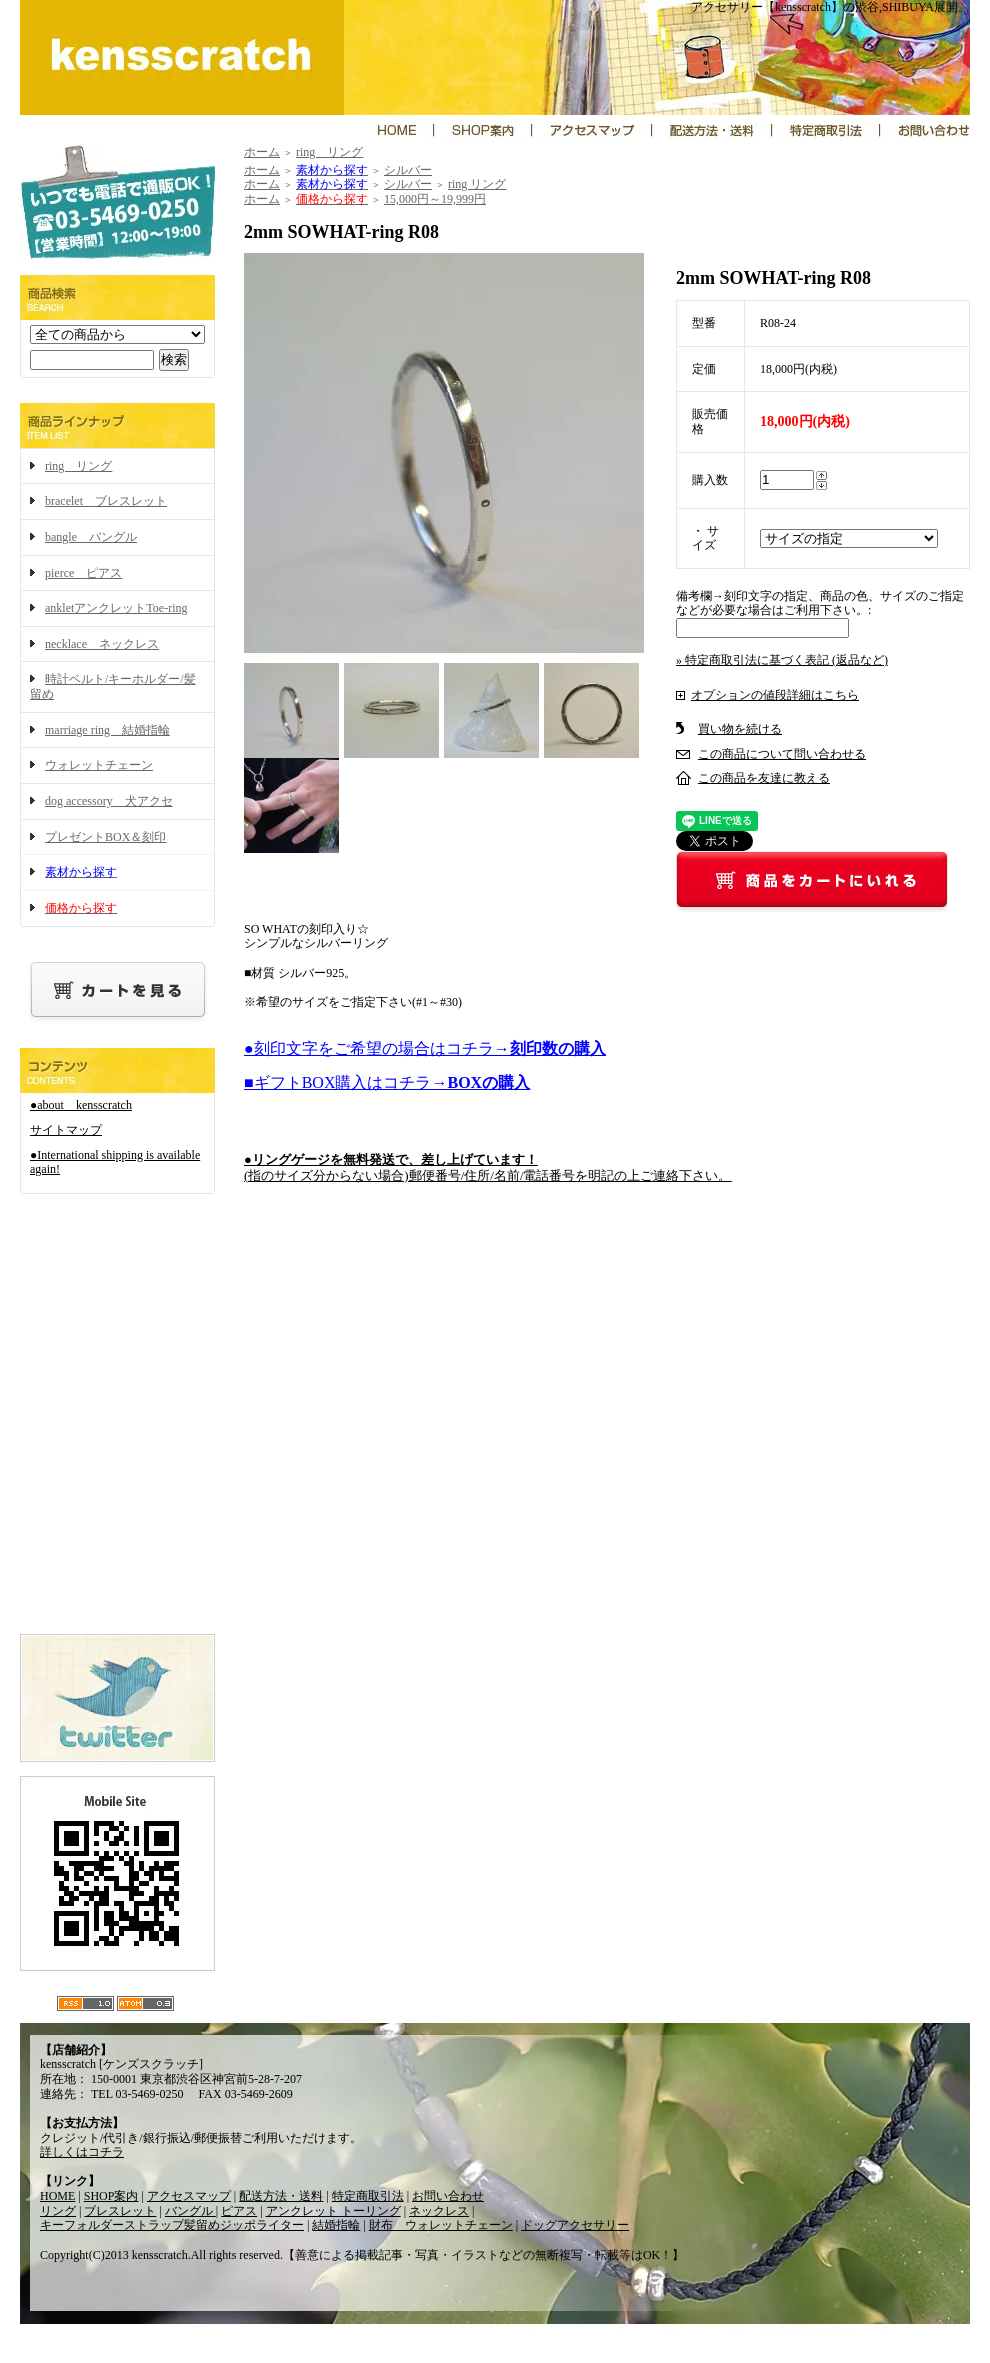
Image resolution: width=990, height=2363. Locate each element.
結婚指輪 (336, 2225)
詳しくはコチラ (82, 2152)
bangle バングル (91, 537)
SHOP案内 (111, 2196)
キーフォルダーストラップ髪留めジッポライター (172, 2225)
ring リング (78, 466)
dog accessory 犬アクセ (109, 801)
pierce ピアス (83, 573)
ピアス (239, 2211)
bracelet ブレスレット (106, 501)
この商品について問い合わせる (782, 754)
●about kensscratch (81, 1105)
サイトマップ (66, 1130)
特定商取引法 (368, 2196)
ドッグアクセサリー (575, 2225)
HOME (57, 2196)
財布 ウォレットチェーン (441, 2225)
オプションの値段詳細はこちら (775, 695)
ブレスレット (120, 2211)
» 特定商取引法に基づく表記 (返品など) (782, 660)
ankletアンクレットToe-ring (116, 608)
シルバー (408, 170)
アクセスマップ (189, 2196)
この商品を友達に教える (764, 778)
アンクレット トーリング (333, 2211)
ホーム (262, 152)
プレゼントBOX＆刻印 (105, 837)
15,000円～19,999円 (435, 199)
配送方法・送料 (281, 2196)
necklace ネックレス (102, 644)
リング (58, 2211)
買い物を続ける (740, 729)
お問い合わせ (448, 2196)
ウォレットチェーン (99, 765)
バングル (190, 2211)
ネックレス (439, 2211)
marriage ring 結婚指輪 (107, 730)
